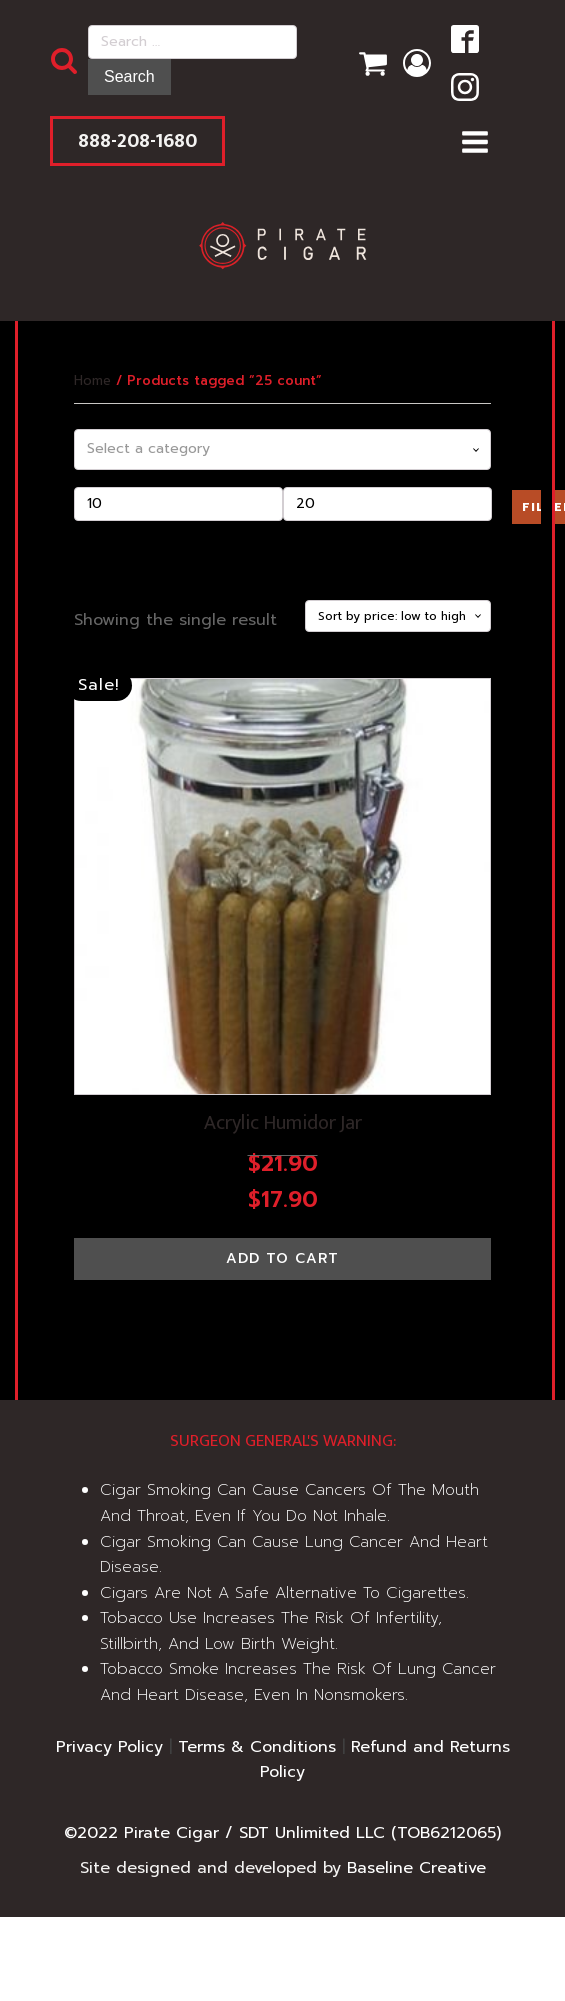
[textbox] (283, 449)
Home (92, 380)
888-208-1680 (137, 141)
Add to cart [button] (282, 1258)
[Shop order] (398, 616)
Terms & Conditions (257, 1747)
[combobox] (283, 449)
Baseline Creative (416, 1868)
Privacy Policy (109, 1747)
